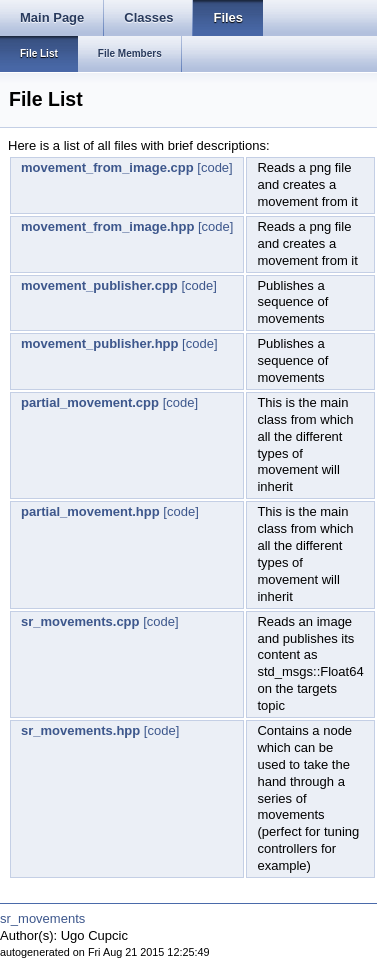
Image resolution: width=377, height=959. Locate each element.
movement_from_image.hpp (107, 226)
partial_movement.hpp (90, 511)
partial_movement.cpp (90, 402)
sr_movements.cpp (80, 621)
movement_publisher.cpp (99, 285)
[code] (214, 167)
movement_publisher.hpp (99, 343)
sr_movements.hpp (80, 730)
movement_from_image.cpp (107, 167)
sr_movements (42, 918)
